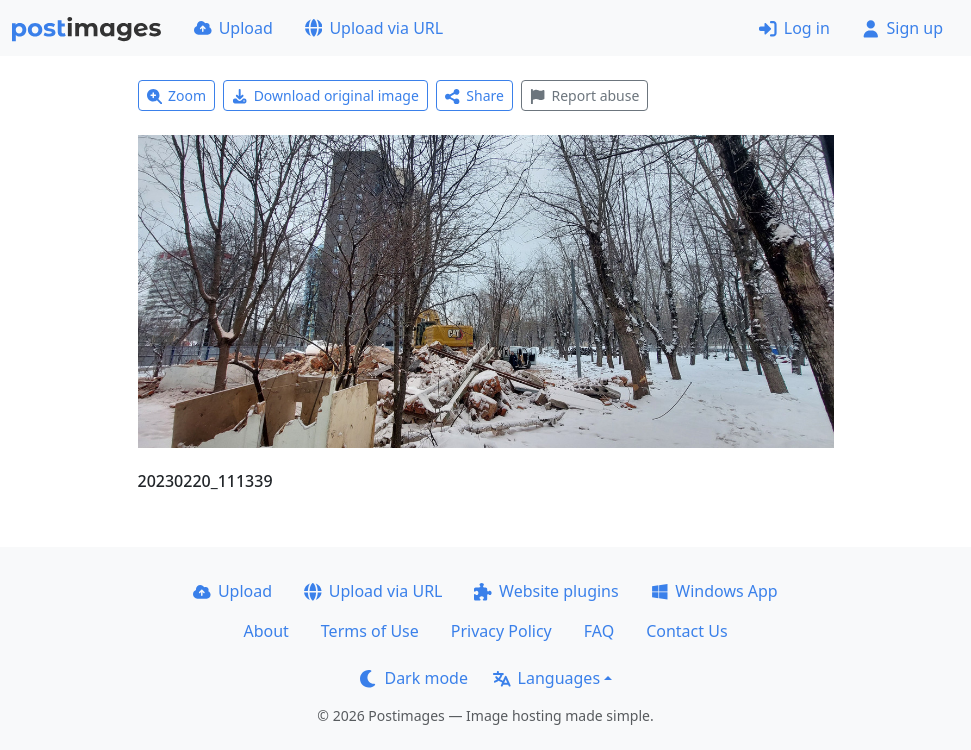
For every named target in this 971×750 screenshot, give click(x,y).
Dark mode (414, 678)
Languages (546, 678)
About (265, 631)
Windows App (714, 591)
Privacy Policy (501, 631)
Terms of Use (370, 631)
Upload (233, 28)
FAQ (599, 631)
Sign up (902, 28)
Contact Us (686, 631)
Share (474, 95)
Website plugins (546, 591)
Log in (794, 28)
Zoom (177, 95)
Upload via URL (374, 28)
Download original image (325, 95)
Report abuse (584, 95)
